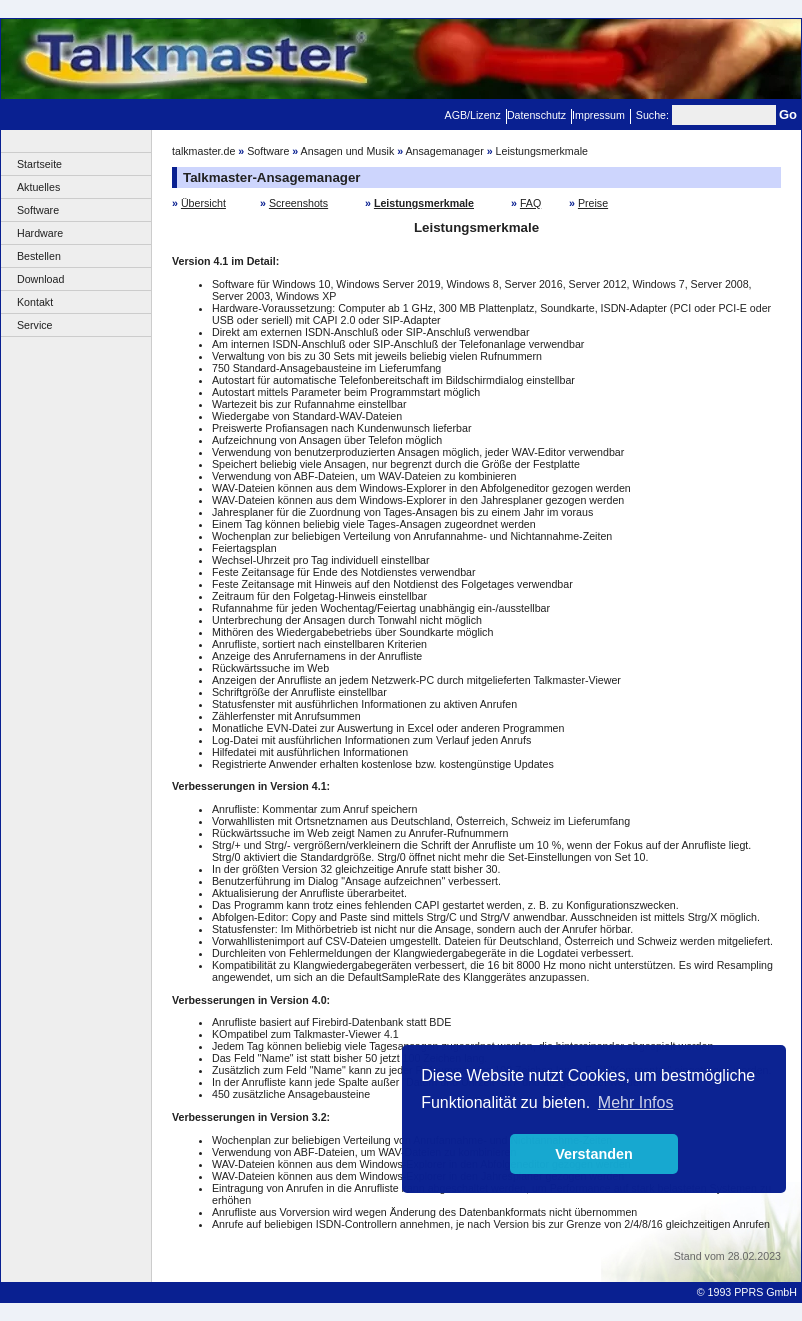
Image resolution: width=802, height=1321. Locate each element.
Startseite (39, 164)
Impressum (598, 115)
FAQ (530, 203)
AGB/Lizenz (473, 115)
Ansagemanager (445, 151)
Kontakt (35, 302)
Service (35, 325)
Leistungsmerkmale (542, 151)
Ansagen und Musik (348, 151)
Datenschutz (536, 115)
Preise (593, 203)
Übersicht (203, 203)
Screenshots (298, 203)
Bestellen (39, 256)
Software (38, 210)
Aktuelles (38, 187)
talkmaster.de (203, 151)
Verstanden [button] (594, 1154)
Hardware (40, 233)
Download (40, 279)
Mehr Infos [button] (636, 1102)
